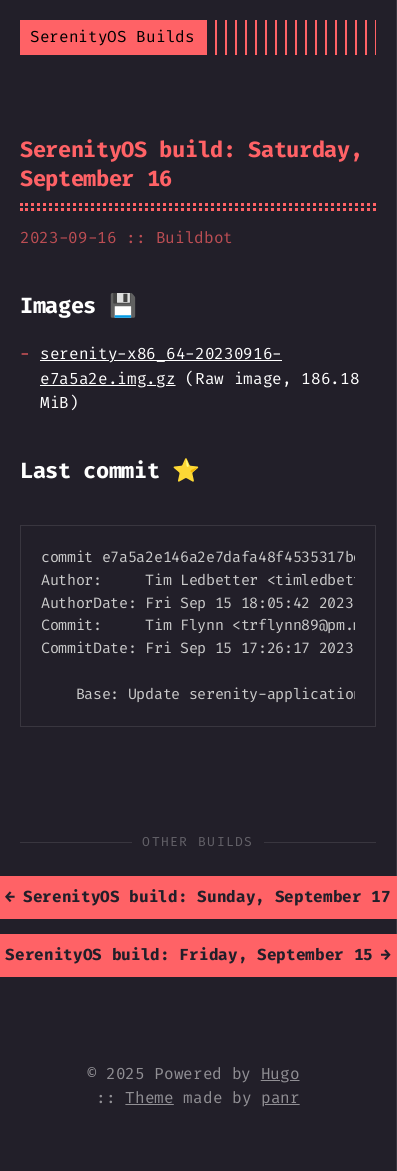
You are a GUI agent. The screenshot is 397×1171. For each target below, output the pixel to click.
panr (280, 1097)
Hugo (280, 1073)
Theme (149, 1097)
